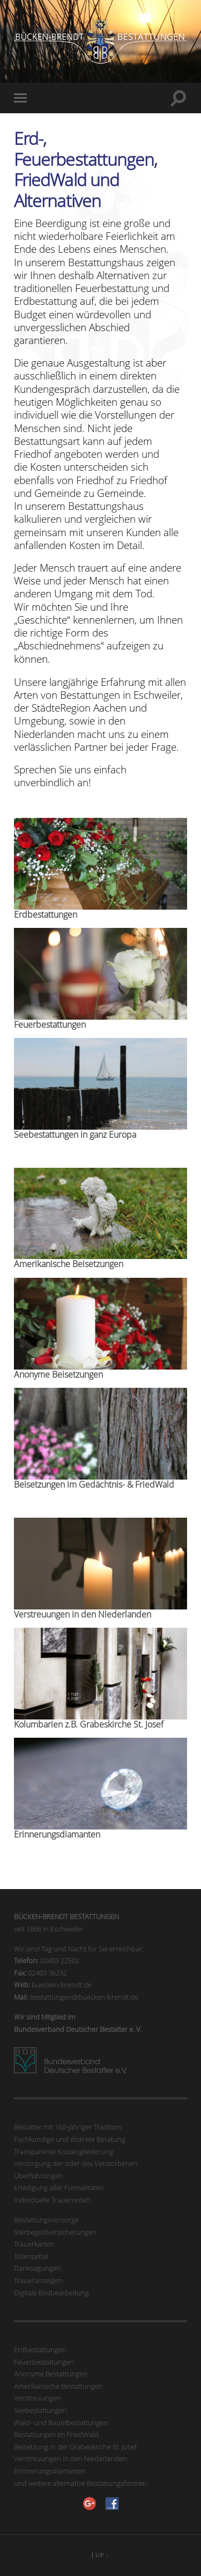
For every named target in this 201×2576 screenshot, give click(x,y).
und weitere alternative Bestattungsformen (80, 2483)
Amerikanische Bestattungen (58, 2386)
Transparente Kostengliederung (63, 2151)
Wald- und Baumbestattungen (61, 2422)
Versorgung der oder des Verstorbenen (76, 2163)
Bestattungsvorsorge (46, 2219)
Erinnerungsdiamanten (50, 2471)
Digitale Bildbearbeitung (51, 2292)
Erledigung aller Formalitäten (59, 2187)
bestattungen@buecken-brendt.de (84, 1997)
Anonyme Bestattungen (50, 2374)
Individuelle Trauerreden (52, 2200)
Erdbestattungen (40, 2349)
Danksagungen (37, 2268)
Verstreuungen (37, 2398)
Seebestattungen (40, 2410)
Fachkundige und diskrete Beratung (69, 2139)
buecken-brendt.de (62, 1984)
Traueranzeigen (38, 2280)
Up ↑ (102, 2554)
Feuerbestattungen (44, 2362)
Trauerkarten (34, 2244)
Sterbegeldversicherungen (55, 2232)
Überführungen (38, 2175)
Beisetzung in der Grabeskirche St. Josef (75, 2446)
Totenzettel (31, 2256)
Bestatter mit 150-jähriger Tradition (68, 2127)
